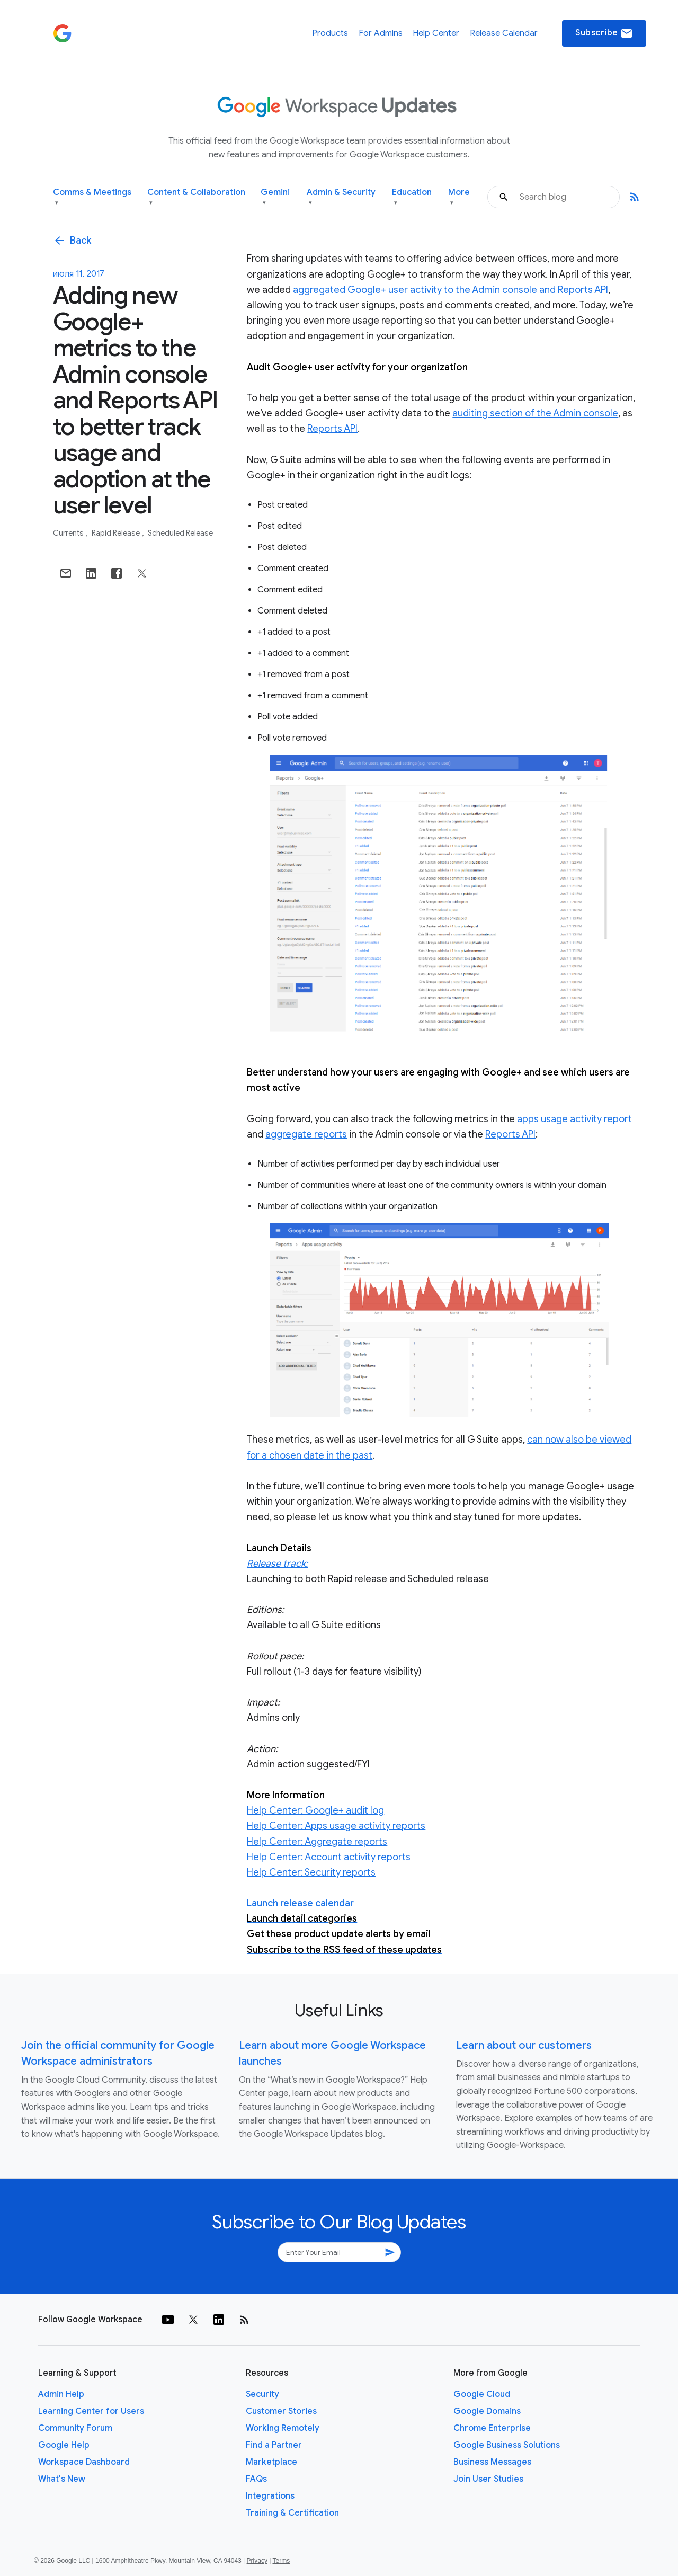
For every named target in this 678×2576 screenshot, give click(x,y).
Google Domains (487, 2411)
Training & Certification (292, 2513)
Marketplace (271, 2462)
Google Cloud (481, 2394)
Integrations (270, 2496)
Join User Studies (488, 2479)
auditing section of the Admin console (535, 413)
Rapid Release (116, 533)
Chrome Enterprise (492, 2428)
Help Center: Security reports (311, 1872)
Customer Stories (281, 2411)
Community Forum (75, 2428)
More (459, 197)
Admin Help (61, 2394)
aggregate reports (306, 1134)
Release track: (277, 1563)
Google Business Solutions (506, 2445)
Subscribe (604, 33)
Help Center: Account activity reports (329, 1857)
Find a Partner (274, 2445)
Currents (69, 533)
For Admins (381, 33)
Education (412, 197)
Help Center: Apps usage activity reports (336, 1826)
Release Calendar (504, 33)
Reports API (332, 428)
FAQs (256, 2479)
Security (262, 2394)
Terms (281, 2560)
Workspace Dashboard (84, 2462)
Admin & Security (341, 197)
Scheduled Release (180, 533)
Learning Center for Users (91, 2411)
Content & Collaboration (196, 197)
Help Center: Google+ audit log (315, 1810)
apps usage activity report (574, 1119)
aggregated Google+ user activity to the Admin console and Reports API (450, 290)
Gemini (275, 197)
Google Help (64, 2445)
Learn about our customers (524, 2045)
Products (330, 33)
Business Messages (492, 2462)
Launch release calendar (300, 1903)
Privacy (257, 2560)
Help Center (436, 33)
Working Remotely (282, 2428)
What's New (61, 2479)
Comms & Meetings (92, 197)
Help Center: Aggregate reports (317, 1841)
